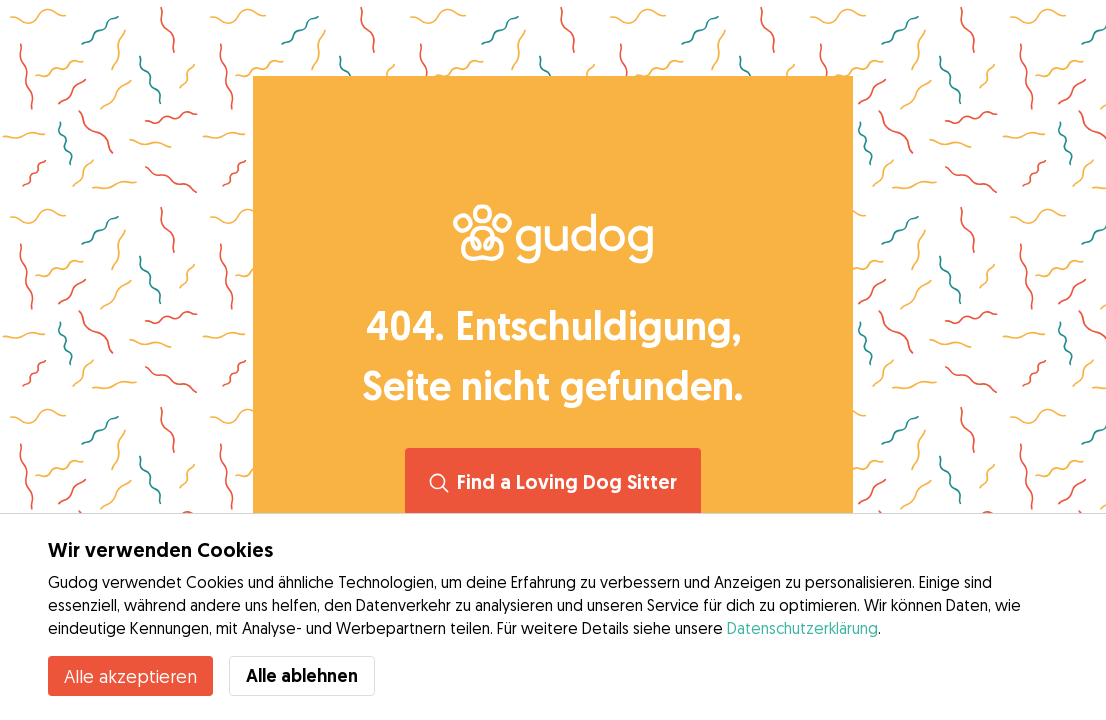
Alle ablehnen (302, 675)
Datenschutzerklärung (802, 628)
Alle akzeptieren (130, 676)
